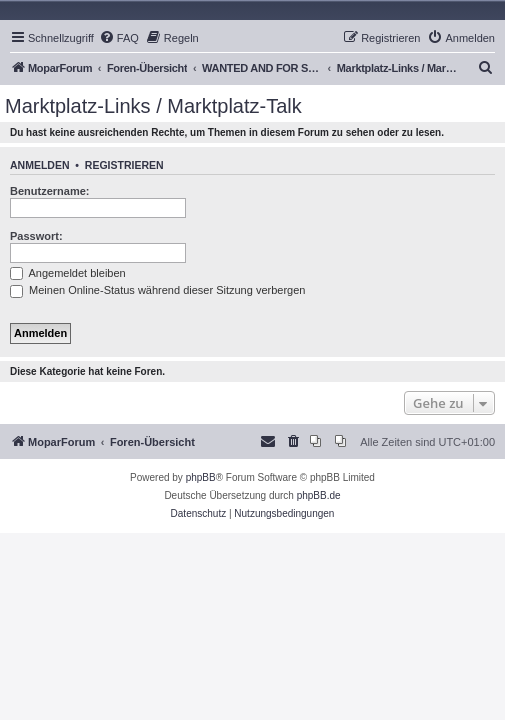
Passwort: (36, 236)
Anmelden (40, 165)
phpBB (201, 477)
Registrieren (124, 165)
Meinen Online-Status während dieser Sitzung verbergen (157, 290)
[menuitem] (119, 38)
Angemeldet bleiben (68, 273)
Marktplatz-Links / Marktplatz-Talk (153, 106)
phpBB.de (319, 495)
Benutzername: (49, 191)
